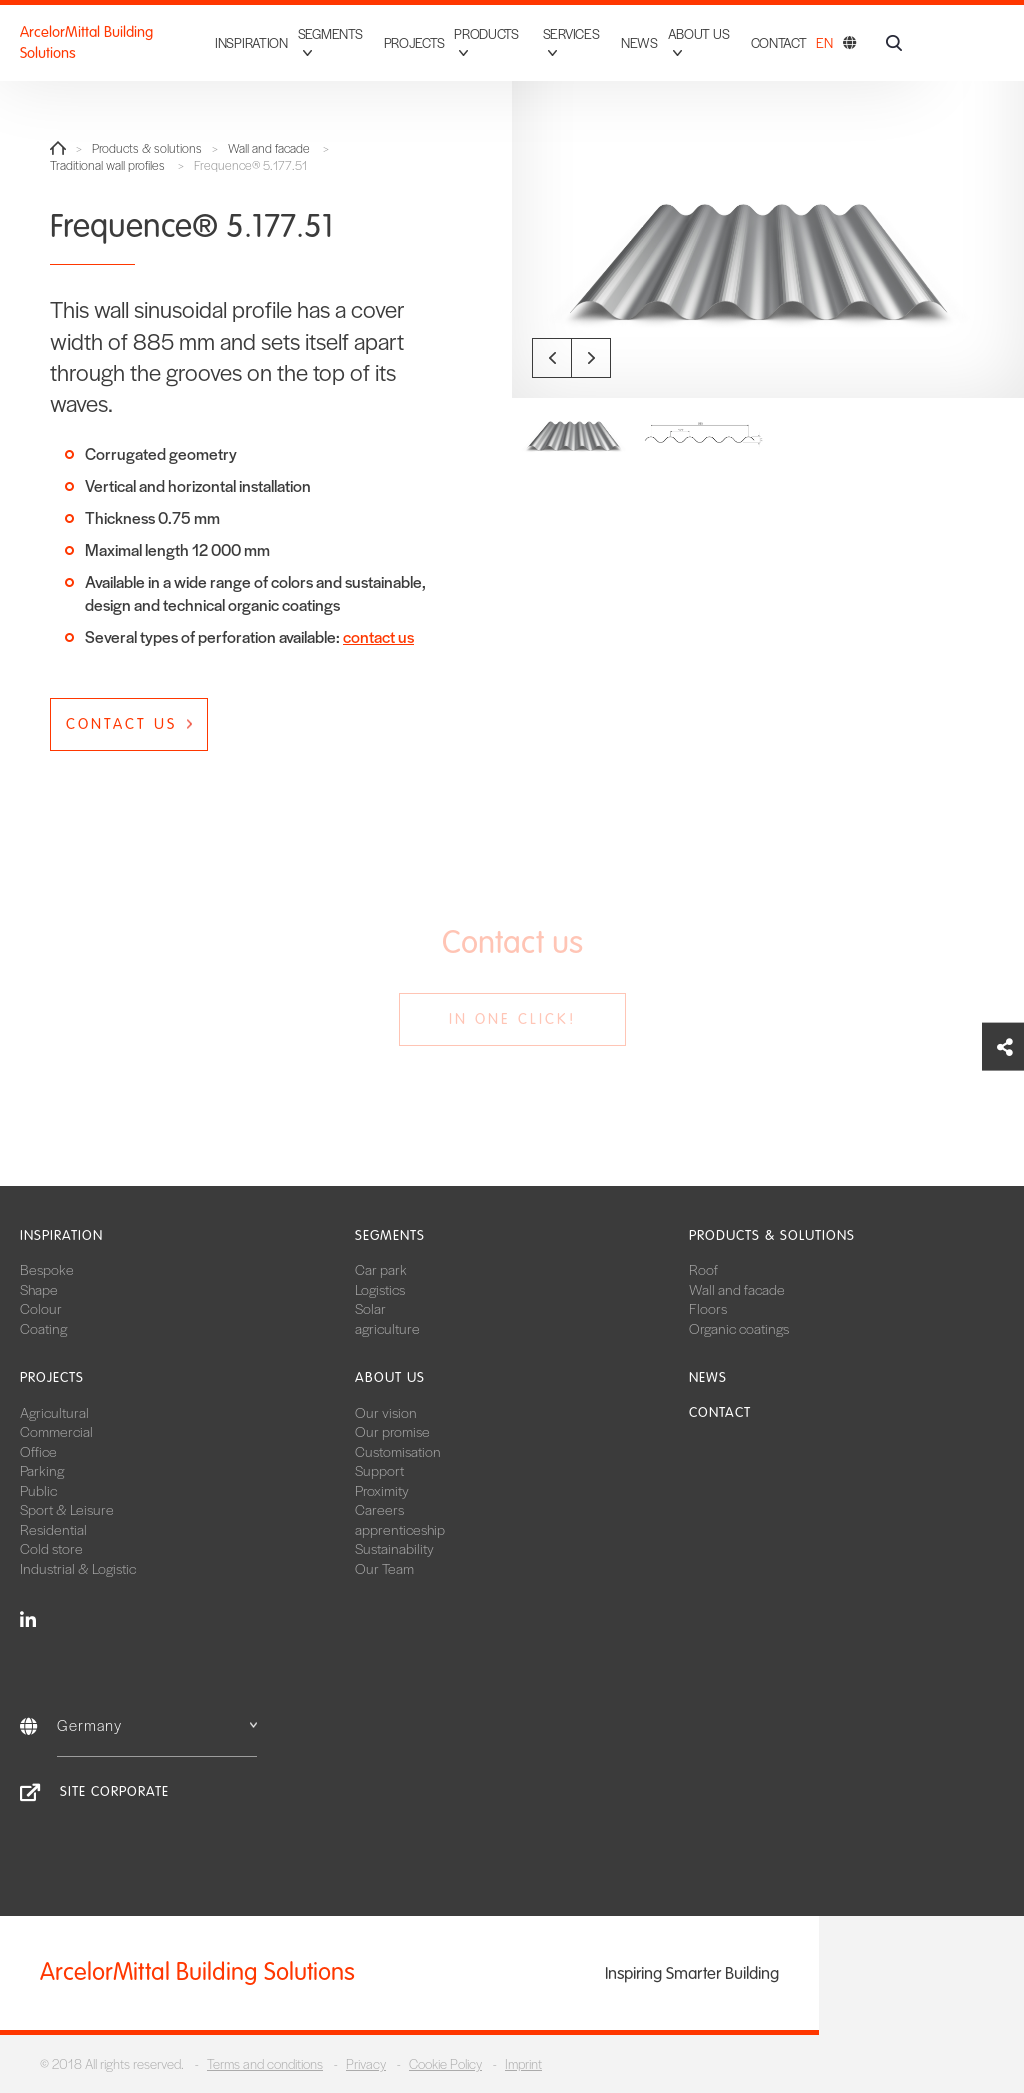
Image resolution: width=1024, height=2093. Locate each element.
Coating (43, 1328)
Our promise (392, 1431)
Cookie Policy (445, 2063)
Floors (708, 1308)
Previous (552, 358)
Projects (414, 42)
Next (591, 358)
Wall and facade (269, 148)
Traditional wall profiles (107, 165)
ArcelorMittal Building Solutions (86, 42)
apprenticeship (400, 1529)
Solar (370, 1308)
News (639, 42)
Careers (379, 1509)
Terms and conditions (265, 2063)
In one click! (512, 1019)
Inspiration (251, 42)
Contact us (121, 724)
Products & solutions (147, 148)
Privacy (366, 2063)
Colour (41, 1308)
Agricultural (54, 1412)
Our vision (386, 1412)
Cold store (51, 1548)
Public (38, 1490)
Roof (703, 1269)
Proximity (382, 1490)
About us (390, 1377)
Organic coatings (739, 1328)
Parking (42, 1470)
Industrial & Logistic (78, 1568)
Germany (157, 1724)
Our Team (384, 1568)
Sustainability (394, 1548)
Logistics (380, 1289)
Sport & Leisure (67, 1509)
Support (379, 1470)
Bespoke (47, 1269)
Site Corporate (114, 1791)
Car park (381, 1269)
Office (38, 1451)
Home (58, 148)
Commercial (56, 1431)
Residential (53, 1529)
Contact (779, 42)
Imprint (523, 2063)
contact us (378, 636)
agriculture (387, 1328)
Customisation (398, 1451)
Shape (39, 1289)
